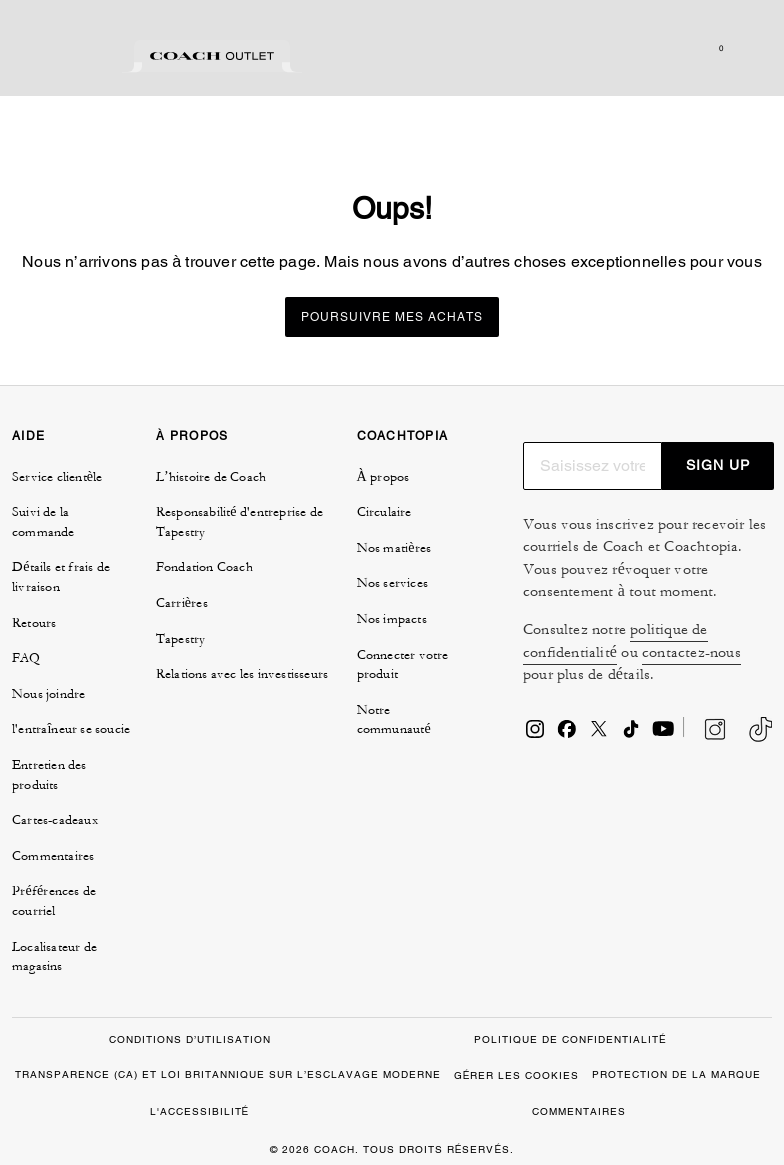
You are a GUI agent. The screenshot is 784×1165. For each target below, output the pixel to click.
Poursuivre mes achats (392, 317)
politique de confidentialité (615, 640)
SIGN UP (718, 465)
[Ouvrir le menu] (748, 48)
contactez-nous (691, 652)
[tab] (65, 56)
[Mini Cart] (720, 48)
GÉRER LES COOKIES (517, 1075)
